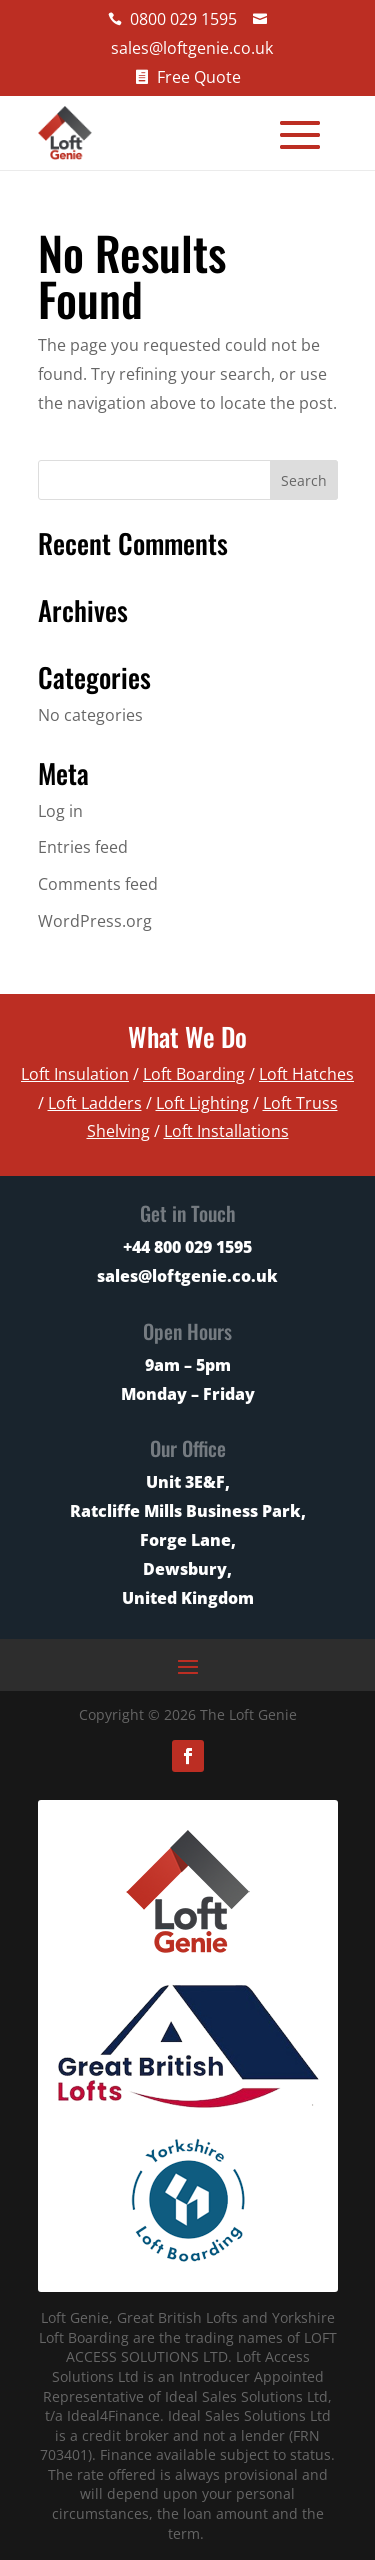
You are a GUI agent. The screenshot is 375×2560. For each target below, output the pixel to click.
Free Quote (199, 77)
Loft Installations (226, 1131)
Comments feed (98, 884)
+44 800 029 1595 (187, 1247)
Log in (60, 811)
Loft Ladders (95, 1103)
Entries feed (83, 847)
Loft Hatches (306, 1074)
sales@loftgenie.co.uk (192, 48)
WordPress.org (95, 921)
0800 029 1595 (183, 19)
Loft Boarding (194, 1074)
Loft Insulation (75, 1074)
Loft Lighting (202, 1103)
